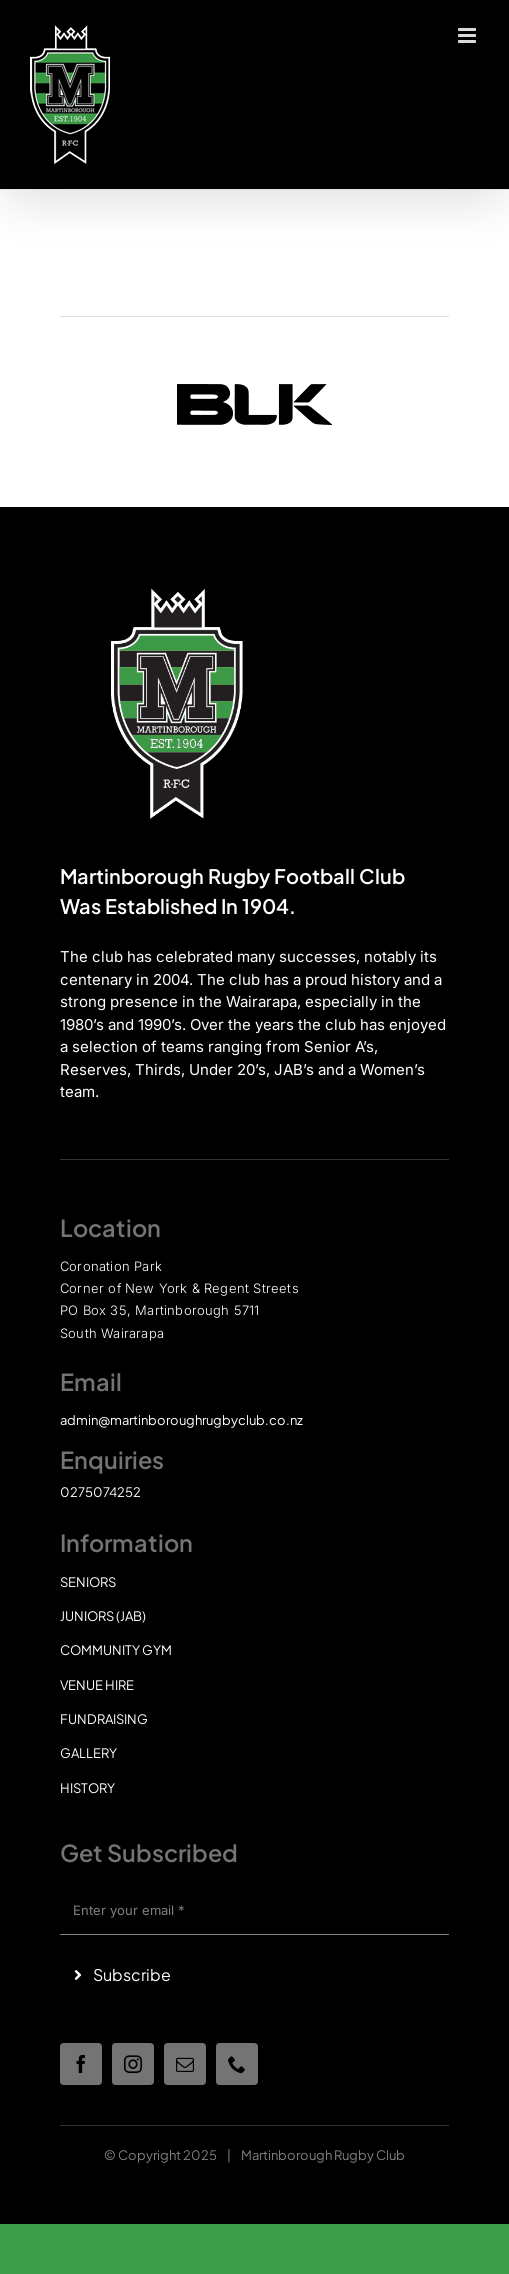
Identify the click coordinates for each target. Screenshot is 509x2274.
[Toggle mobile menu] (468, 35)
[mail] (185, 2064)
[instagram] (133, 2064)
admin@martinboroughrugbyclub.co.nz (181, 1420)
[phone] (237, 2064)
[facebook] (81, 2064)
